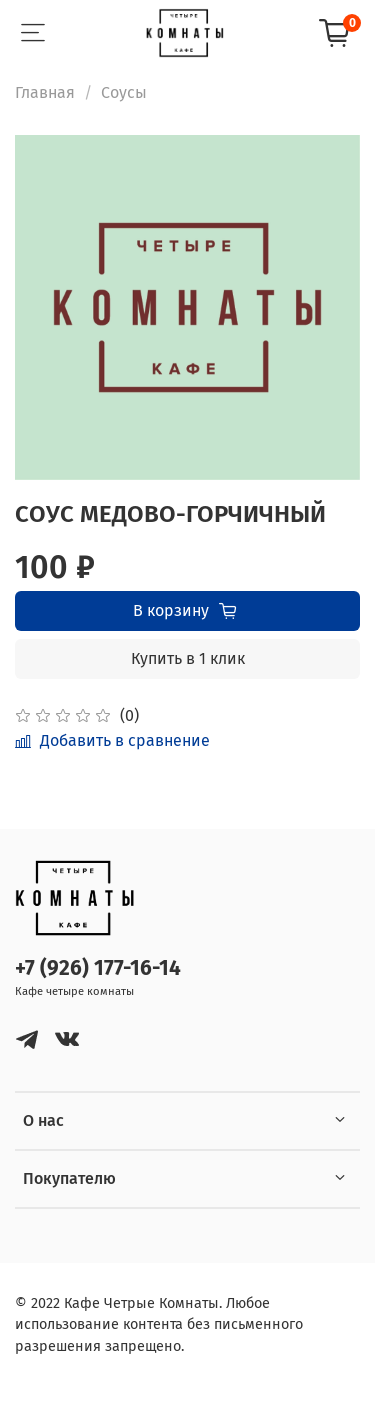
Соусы (124, 92)
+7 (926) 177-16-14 (98, 968)
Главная (45, 92)
